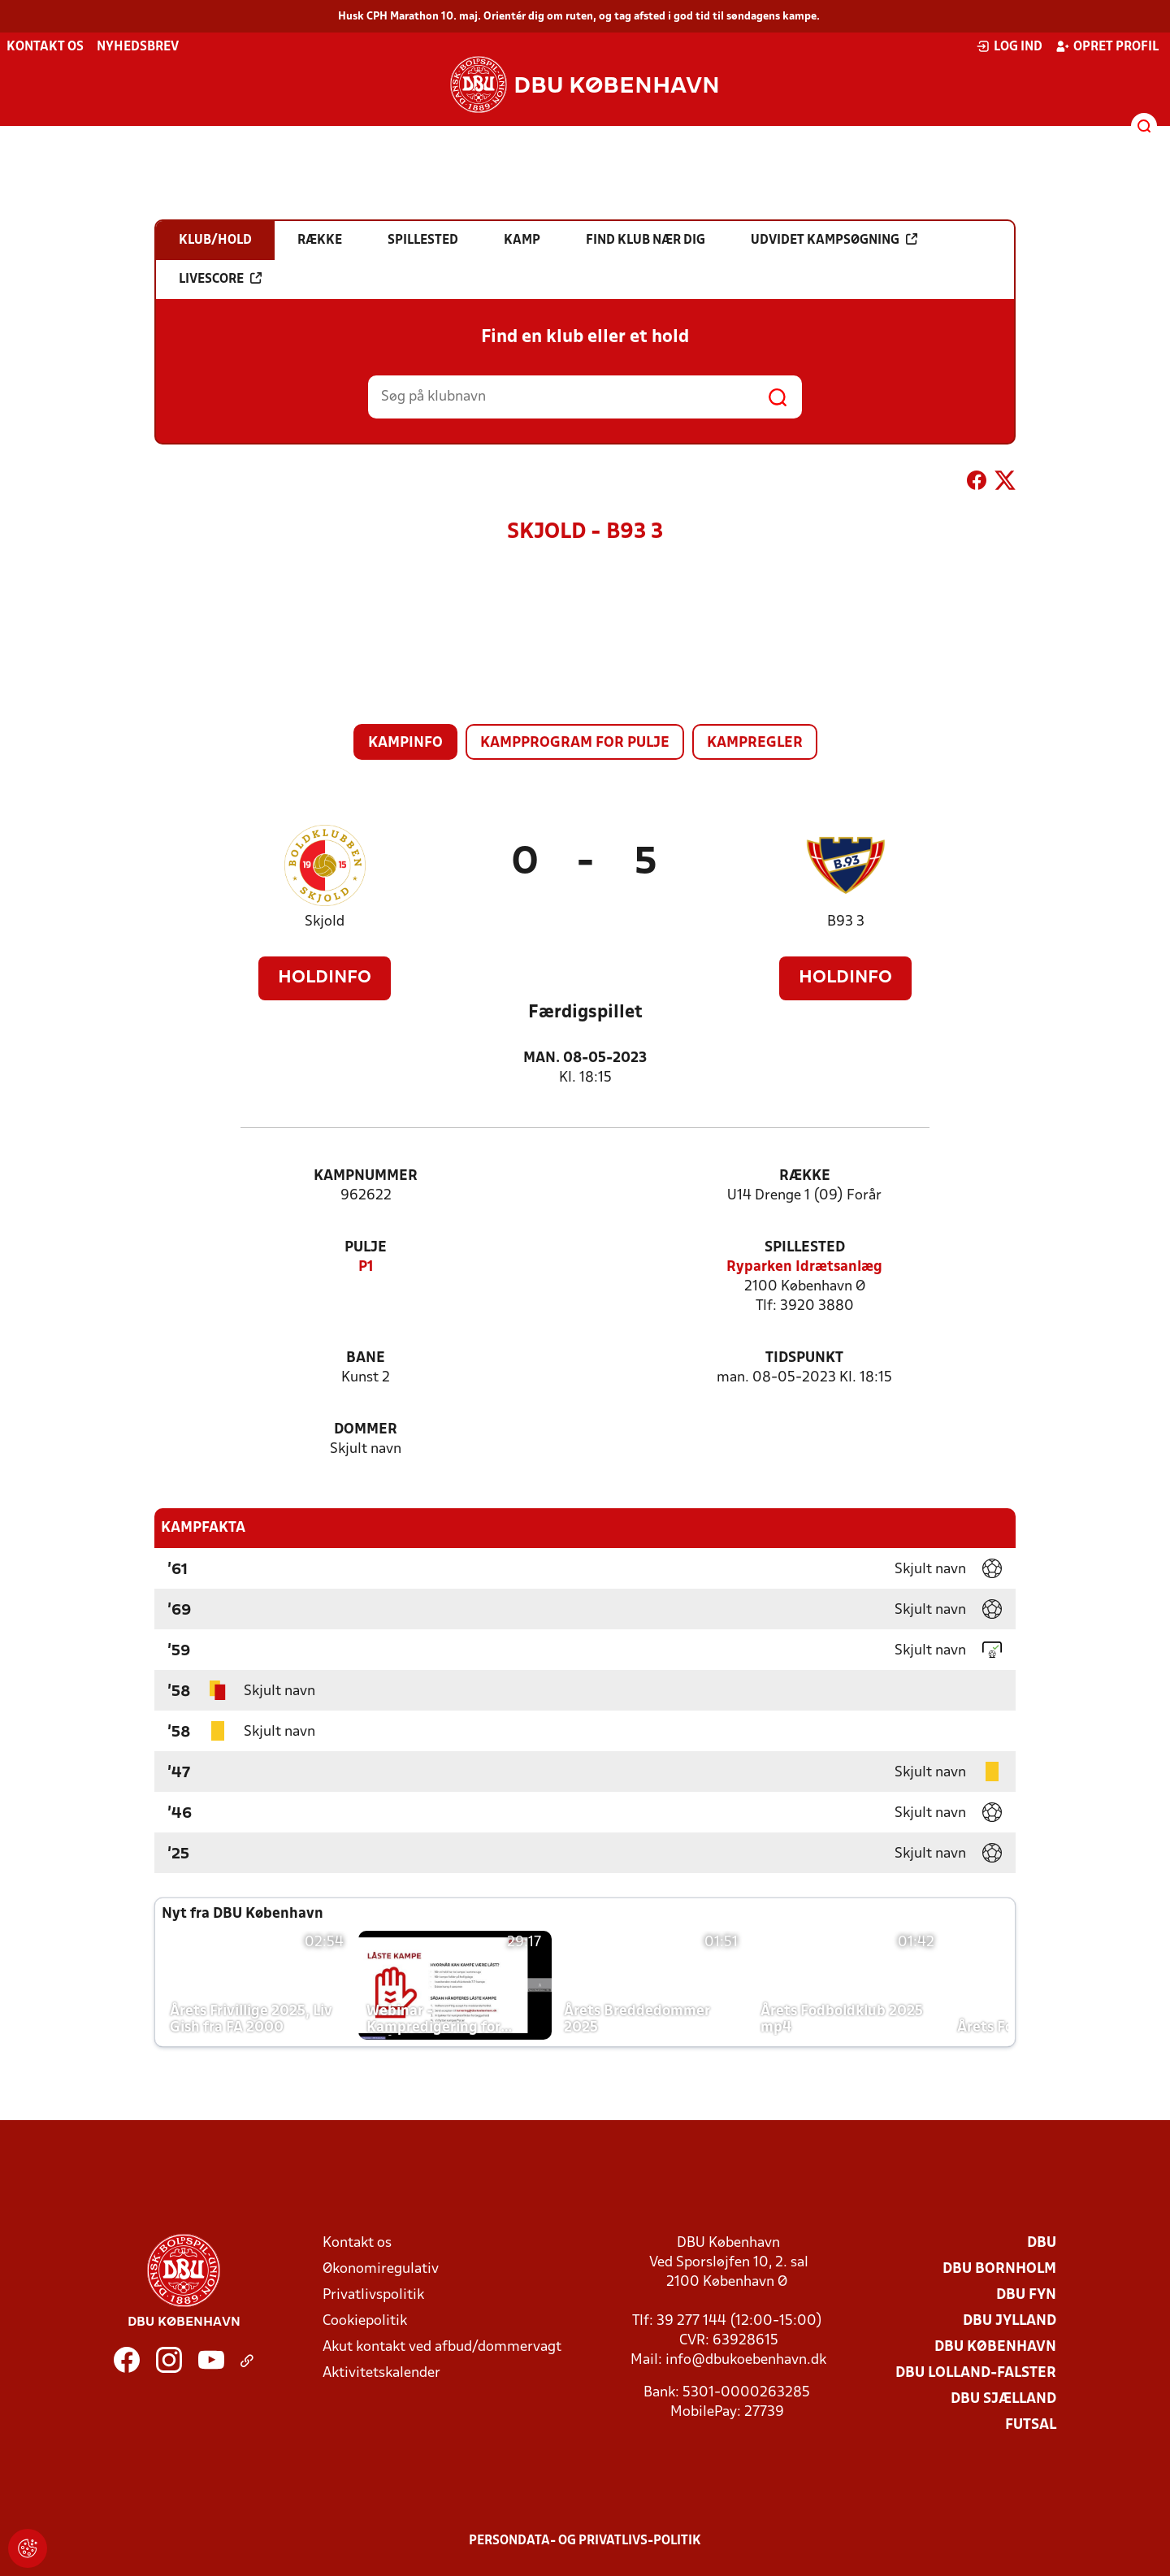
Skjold (324, 922)
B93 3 (845, 922)
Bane (365, 1358)
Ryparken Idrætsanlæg (804, 1267)
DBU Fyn (1026, 2295)
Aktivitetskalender (381, 2373)
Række (804, 1176)
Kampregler (755, 743)
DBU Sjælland (1003, 2399)
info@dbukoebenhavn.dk (745, 2360)
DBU (1041, 2243)
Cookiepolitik (365, 2321)
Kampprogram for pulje (575, 743)
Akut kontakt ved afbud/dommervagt (442, 2347)
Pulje (365, 1248)
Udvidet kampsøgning (834, 239)
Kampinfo (405, 743)
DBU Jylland (1009, 2321)
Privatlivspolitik (373, 2295)
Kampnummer (366, 1176)
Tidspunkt (804, 1358)
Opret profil (1107, 46)
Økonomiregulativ (381, 2269)
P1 (366, 1267)
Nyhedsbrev (138, 47)
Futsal (1030, 2425)
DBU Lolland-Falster (975, 2373)
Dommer (365, 1430)
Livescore (220, 278)
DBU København (995, 2347)
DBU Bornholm (999, 2269)
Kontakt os (45, 47)
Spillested (805, 1248)
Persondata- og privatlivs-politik (585, 2541)
